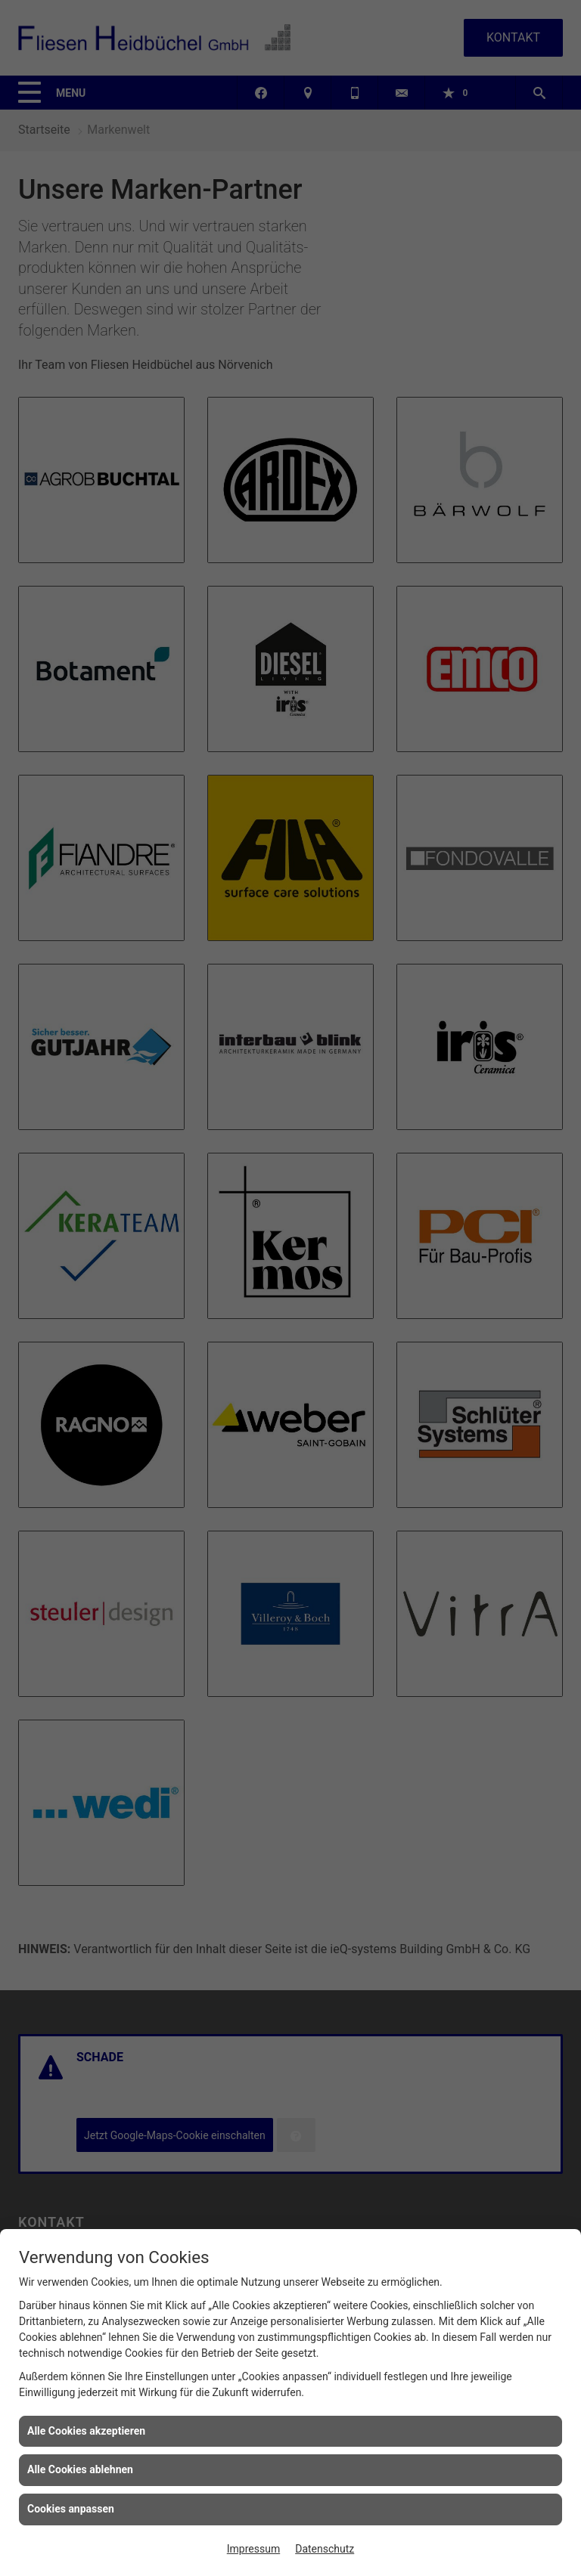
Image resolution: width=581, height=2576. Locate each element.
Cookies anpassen (70, 2509)
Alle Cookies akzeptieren (86, 2431)
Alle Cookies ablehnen (80, 2469)
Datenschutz (324, 2549)
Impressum (253, 2549)
